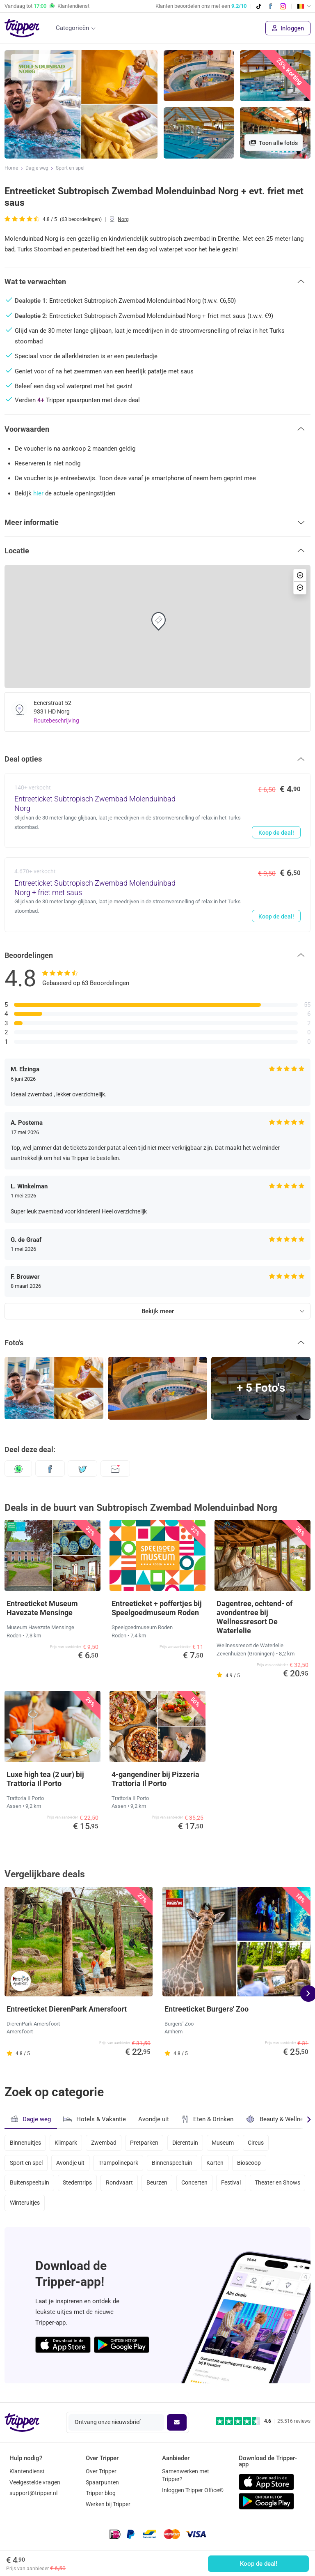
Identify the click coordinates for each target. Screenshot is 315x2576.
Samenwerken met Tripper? (185, 2475)
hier (38, 493)
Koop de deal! (258, 2563)
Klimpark (66, 2142)
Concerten (198, 2186)
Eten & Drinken (207, 2119)
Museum (227, 2142)
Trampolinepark (120, 2164)
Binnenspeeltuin (175, 2164)
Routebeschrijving (56, 720)
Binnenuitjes (25, 2142)
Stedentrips (78, 2186)
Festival (235, 2186)
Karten (218, 2164)
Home (11, 168)
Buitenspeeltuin (29, 2186)
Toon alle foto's (273, 143)
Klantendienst (27, 2471)
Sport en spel (70, 168)
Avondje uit (153, 2119)
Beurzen (159, 2186)
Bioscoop (253, 2164)
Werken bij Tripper (108, 2504)
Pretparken (147, 2142)
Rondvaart (121, 2186)
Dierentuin (189, 2142)
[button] (157, 281)
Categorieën (72, 28)
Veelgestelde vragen (34, 2482)
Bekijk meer (158, 1311)
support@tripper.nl (33, 2493)
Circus (261, 2142)
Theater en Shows (32, 2208)
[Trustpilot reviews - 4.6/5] (263, 2421)
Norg (123, 219)
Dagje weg (36, 168)
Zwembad (105, 2142)
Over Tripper (101, 2471)
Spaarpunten (102, 2482)
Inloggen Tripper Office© (193, 2490)
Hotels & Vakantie (94, 2118)
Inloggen (288, 28)
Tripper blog (101, 2493)
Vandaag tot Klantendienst (47, 6)
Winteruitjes (85, 2208)
